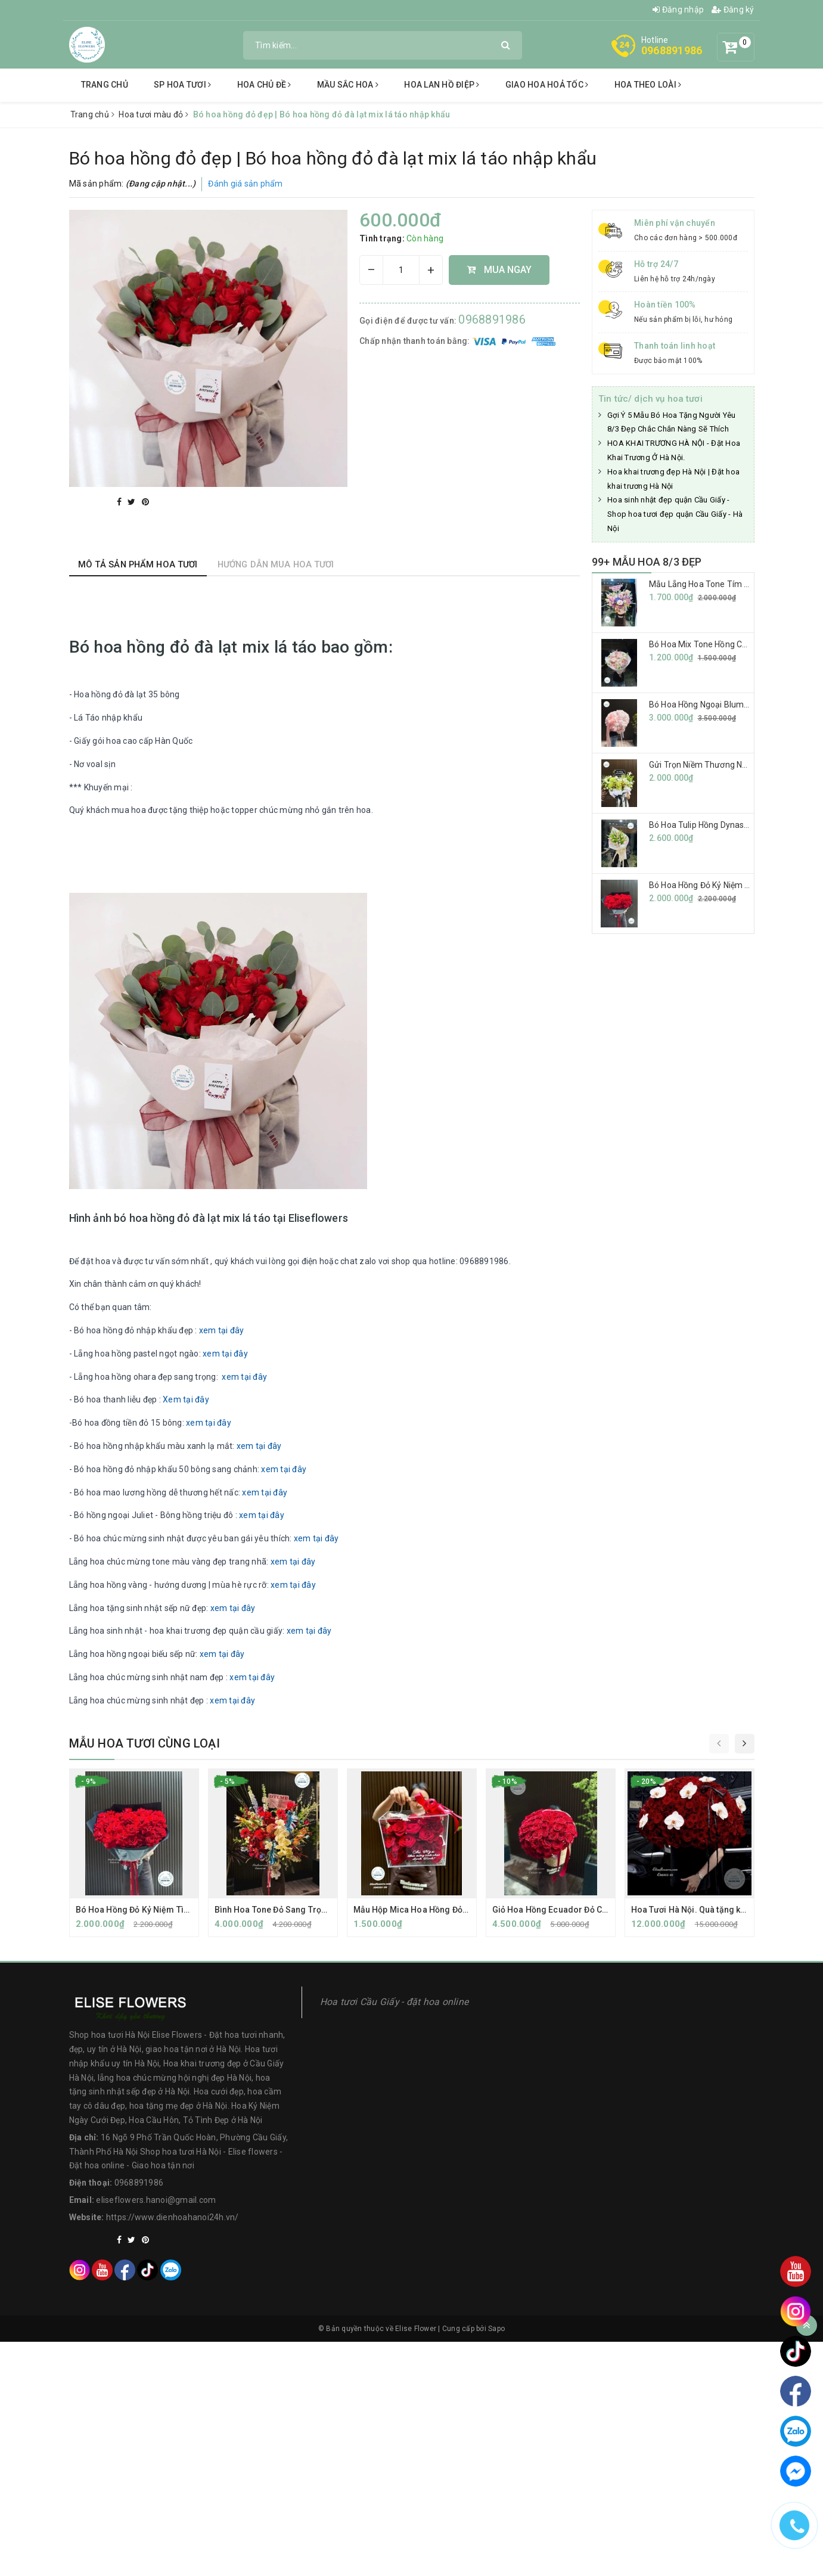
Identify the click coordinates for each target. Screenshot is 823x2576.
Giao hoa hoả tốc (547, 84)
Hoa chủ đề (264, 84)
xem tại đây (221, 1330)
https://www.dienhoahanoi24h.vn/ (172, 2217)
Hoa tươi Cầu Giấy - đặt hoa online (394, 2001)
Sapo (496, 2328)
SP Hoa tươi (182, 84)
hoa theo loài (648, 84)
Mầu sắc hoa (347, 84)
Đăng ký (733, 9)
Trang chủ (104, 84)
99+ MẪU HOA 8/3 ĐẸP (646, 561)
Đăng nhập (678, 9)
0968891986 (672, 50)
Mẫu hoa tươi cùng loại (144, 1743)
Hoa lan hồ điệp (441, 84)
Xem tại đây (186, 1399)
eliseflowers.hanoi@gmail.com (156, 2200)
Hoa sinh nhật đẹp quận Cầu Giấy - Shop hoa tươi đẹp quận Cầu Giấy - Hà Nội (675, 514)
